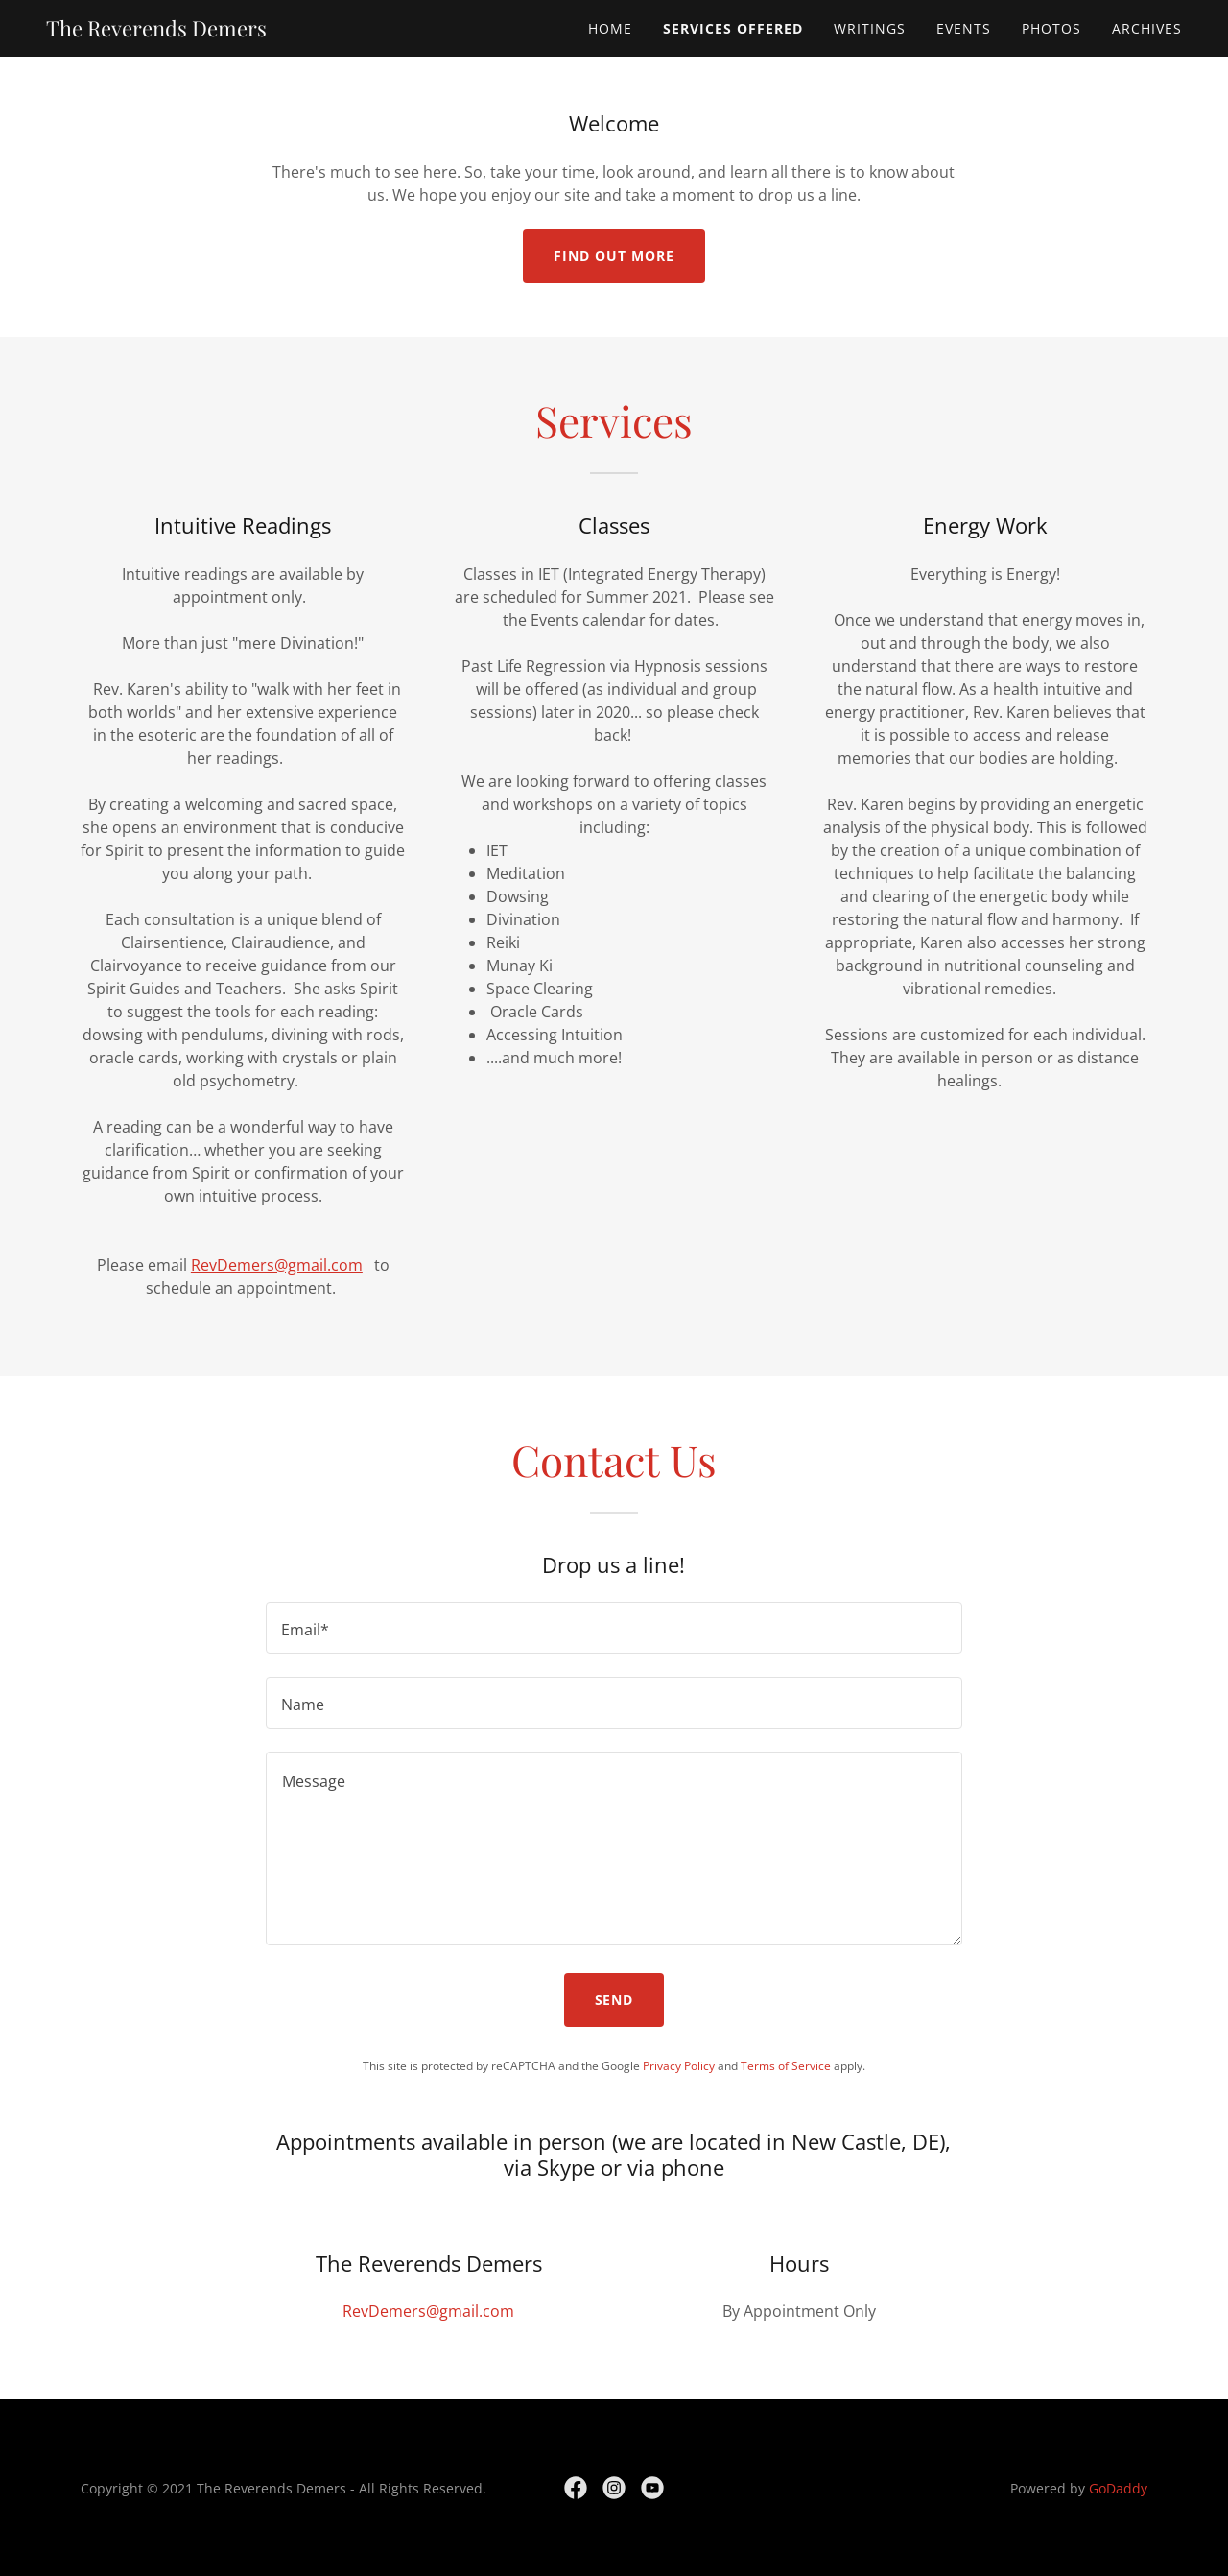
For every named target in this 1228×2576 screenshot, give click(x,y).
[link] (156, 30)
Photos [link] (1051, 28)
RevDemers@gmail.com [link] (428, 2311)
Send (614, 2000)
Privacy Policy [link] (679, 2066)
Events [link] (963, 28)
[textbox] (613, 1628)
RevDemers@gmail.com (277, 1265)
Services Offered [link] (733, 28)
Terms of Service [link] (786, 2066)
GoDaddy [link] (1118, 2488)
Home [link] (610, 28)
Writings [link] (870, 28)
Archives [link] (1147, 28)
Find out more (614, 256)
